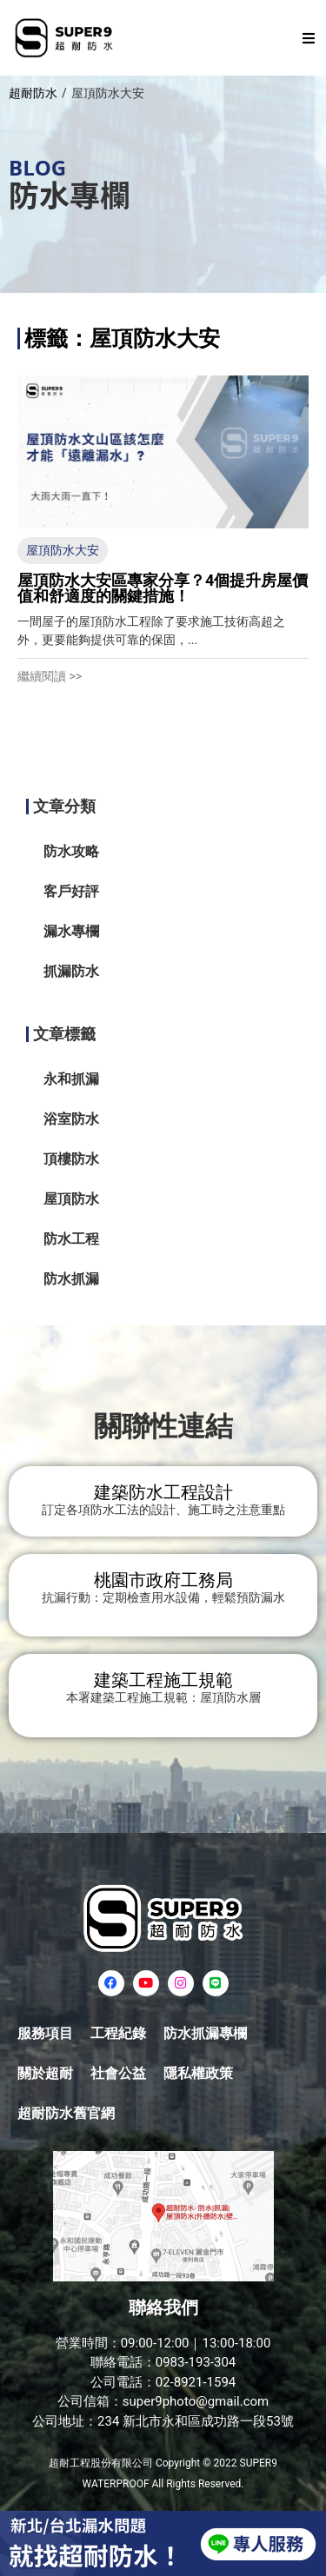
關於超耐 (45, 2073)
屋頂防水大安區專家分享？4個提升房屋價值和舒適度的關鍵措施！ (162, 588)
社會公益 (118, 2073)
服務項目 (45, 2033)
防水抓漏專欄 (205, 2033)
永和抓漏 (71, 1079)
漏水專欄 (71, 931)
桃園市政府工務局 (163, 1580)
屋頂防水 (71, 1199)
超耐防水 (33, 93)
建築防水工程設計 (163, 1492)
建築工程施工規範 (163, 1680)
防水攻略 (71, 851)
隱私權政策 (198, 2073)
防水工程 (71, 1239)
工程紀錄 (118, 2033)
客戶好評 (71, 891)
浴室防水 (71, 1119)
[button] (308, 38)
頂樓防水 (71, 1159)
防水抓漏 (71, 1279)
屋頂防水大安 (62, 550)
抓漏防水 (71, 971)
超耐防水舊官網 (66, 2113)
